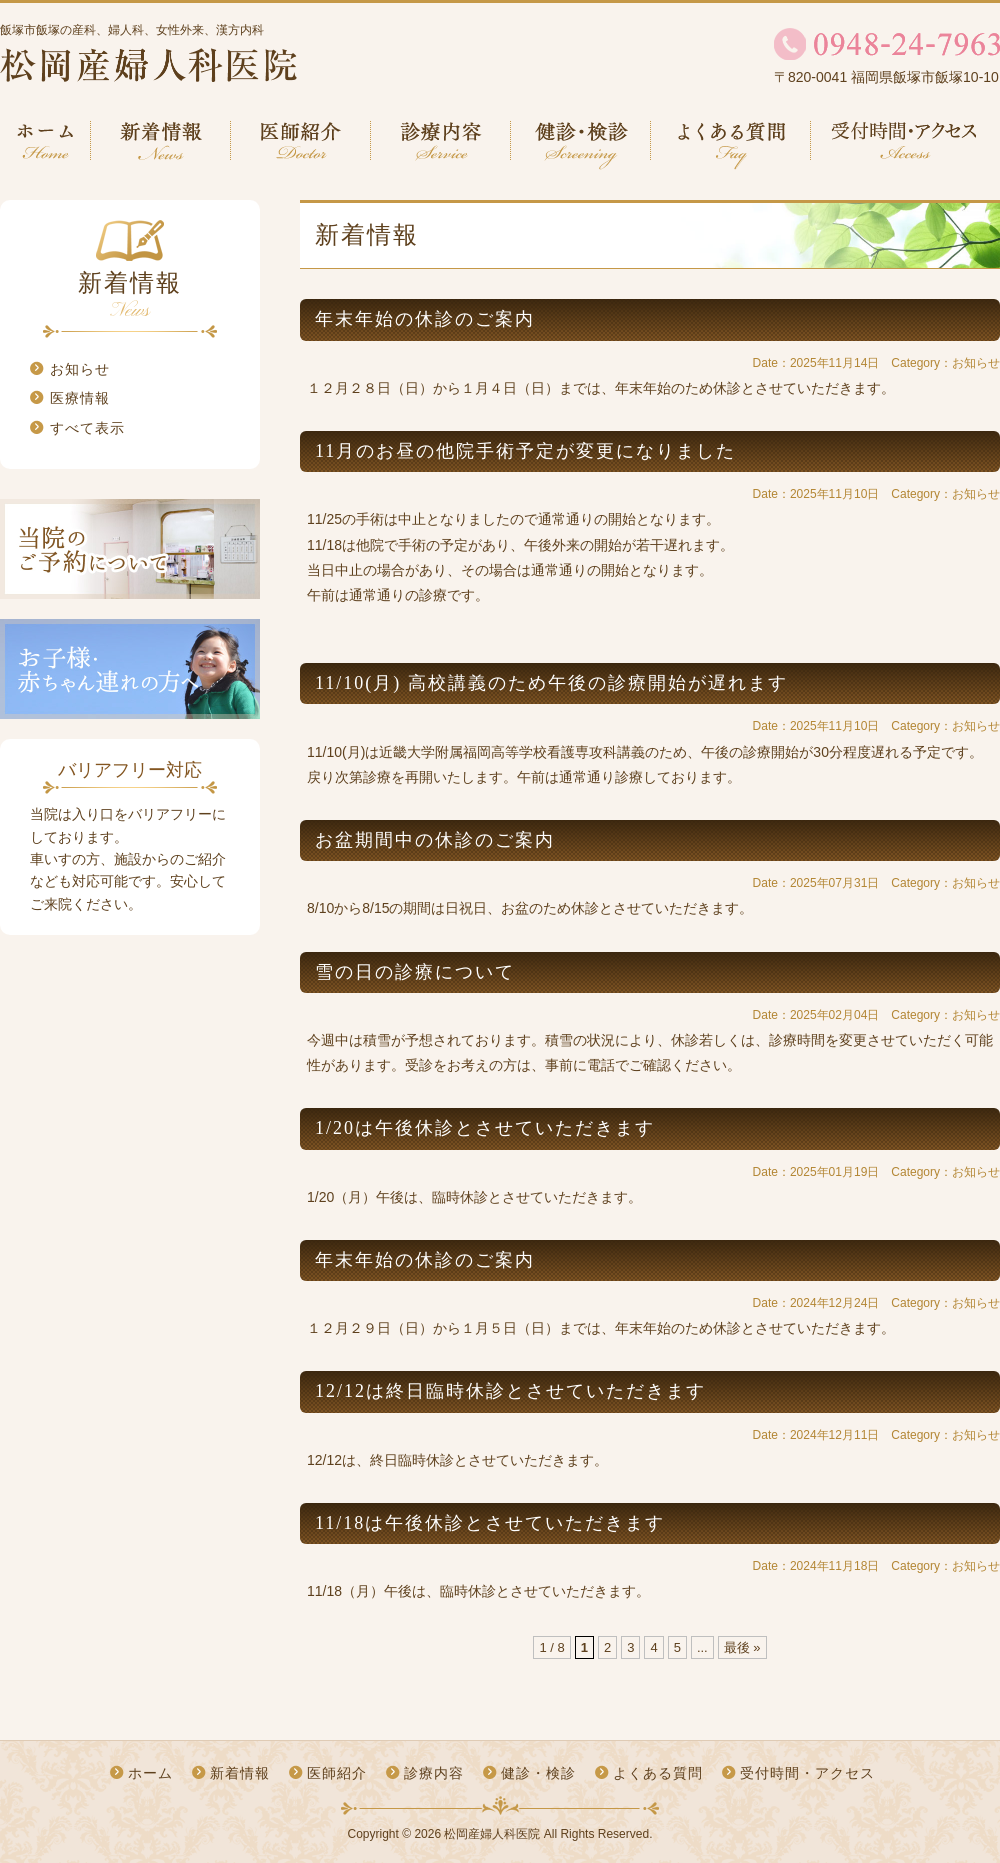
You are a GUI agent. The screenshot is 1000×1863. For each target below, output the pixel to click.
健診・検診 (581, 145)
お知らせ (80, 369)
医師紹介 (301, 145)
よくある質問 (731, 145)
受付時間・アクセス (905, 145)
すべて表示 (87, 428)
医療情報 (80, 398)
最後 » (742, 1647)
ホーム (45, 145)
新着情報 (161, 145)
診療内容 (441, 145)
